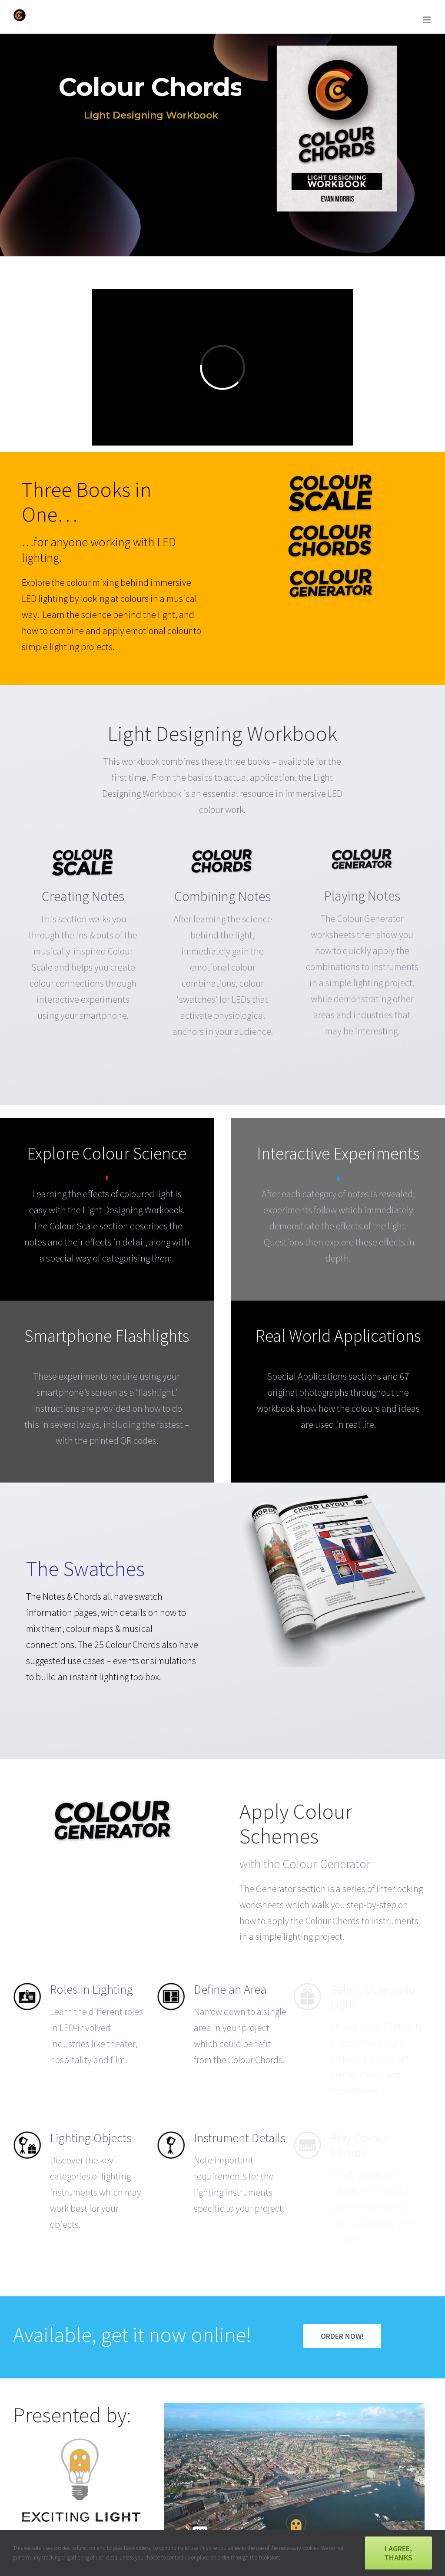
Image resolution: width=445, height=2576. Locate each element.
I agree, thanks (398, 2553)
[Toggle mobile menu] (427, 19)
